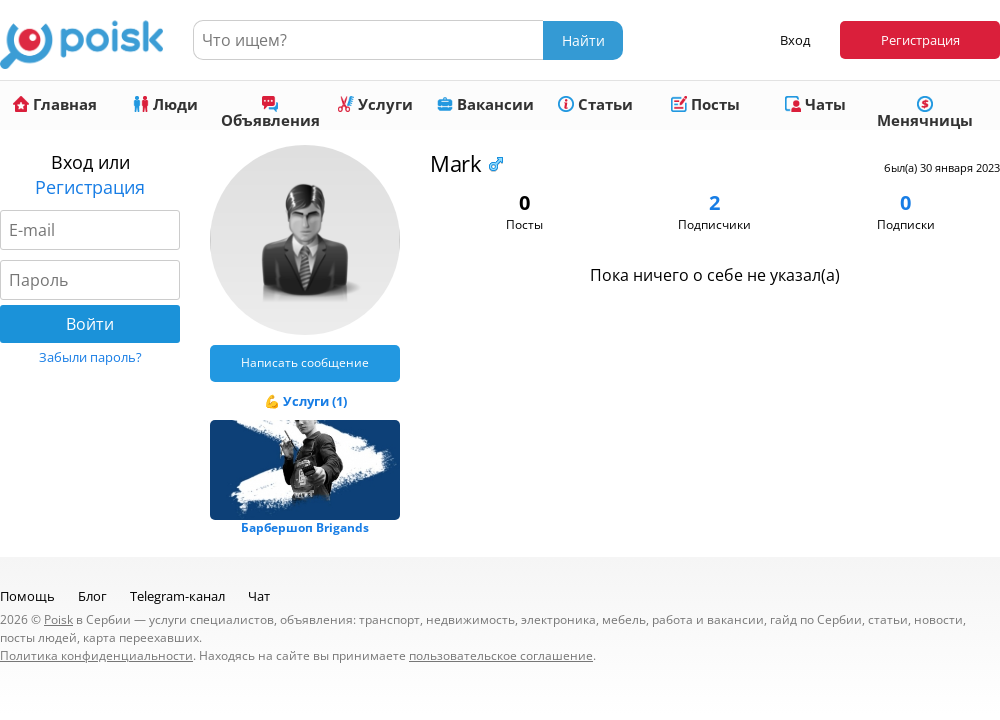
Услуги (375, 104)
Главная (55, 104)
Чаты (815, 104)
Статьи (595, 104)
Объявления (270, 113)
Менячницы (925, 113)
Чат (259, 596)
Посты (705, 104)
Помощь (27, 596)
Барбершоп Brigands (305, 527)
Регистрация (920, 40)
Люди (165, 104)
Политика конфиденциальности (96, 655)
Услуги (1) (315, 401)
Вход (795, 40)
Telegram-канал (177, 596)
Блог (92, 596)
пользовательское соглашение (501, 655)
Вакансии (485, 104)
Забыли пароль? (90, 357)
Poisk (58, 619)
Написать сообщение (305, 362)
